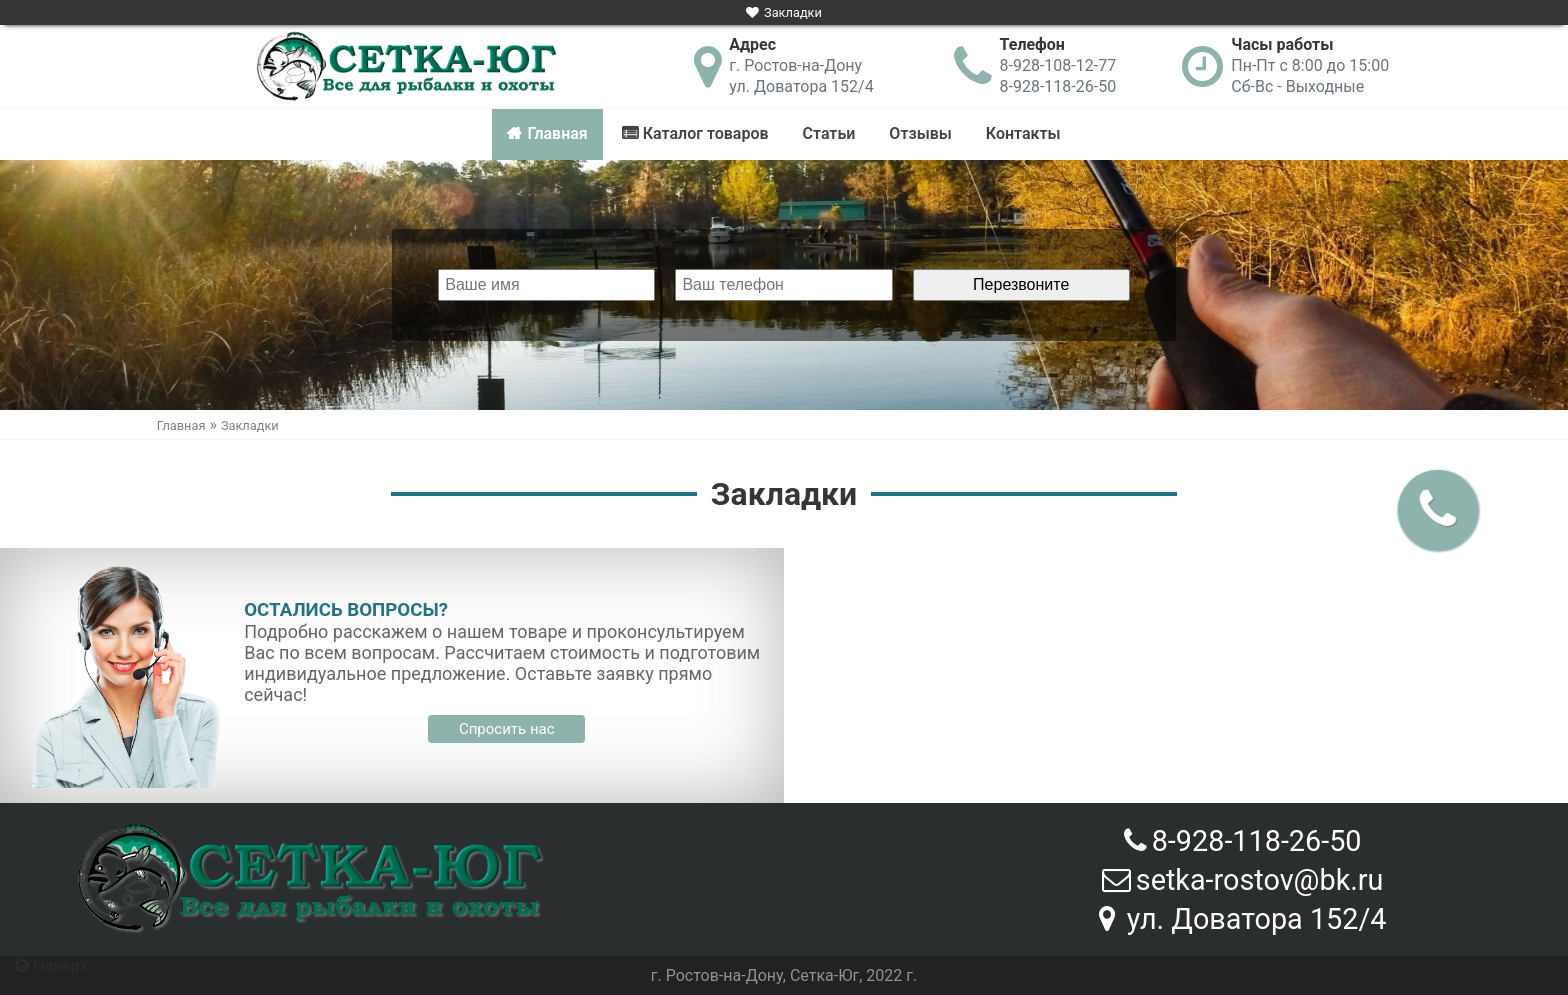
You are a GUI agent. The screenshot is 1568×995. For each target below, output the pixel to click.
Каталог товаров (706, 133)
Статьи (829, 133)
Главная (557, 133)
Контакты (1023, 133)
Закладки (793, 12)
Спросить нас (507, 729)
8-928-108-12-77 (1058, 65)
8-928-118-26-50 (1058, 86)
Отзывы (920, 133)
